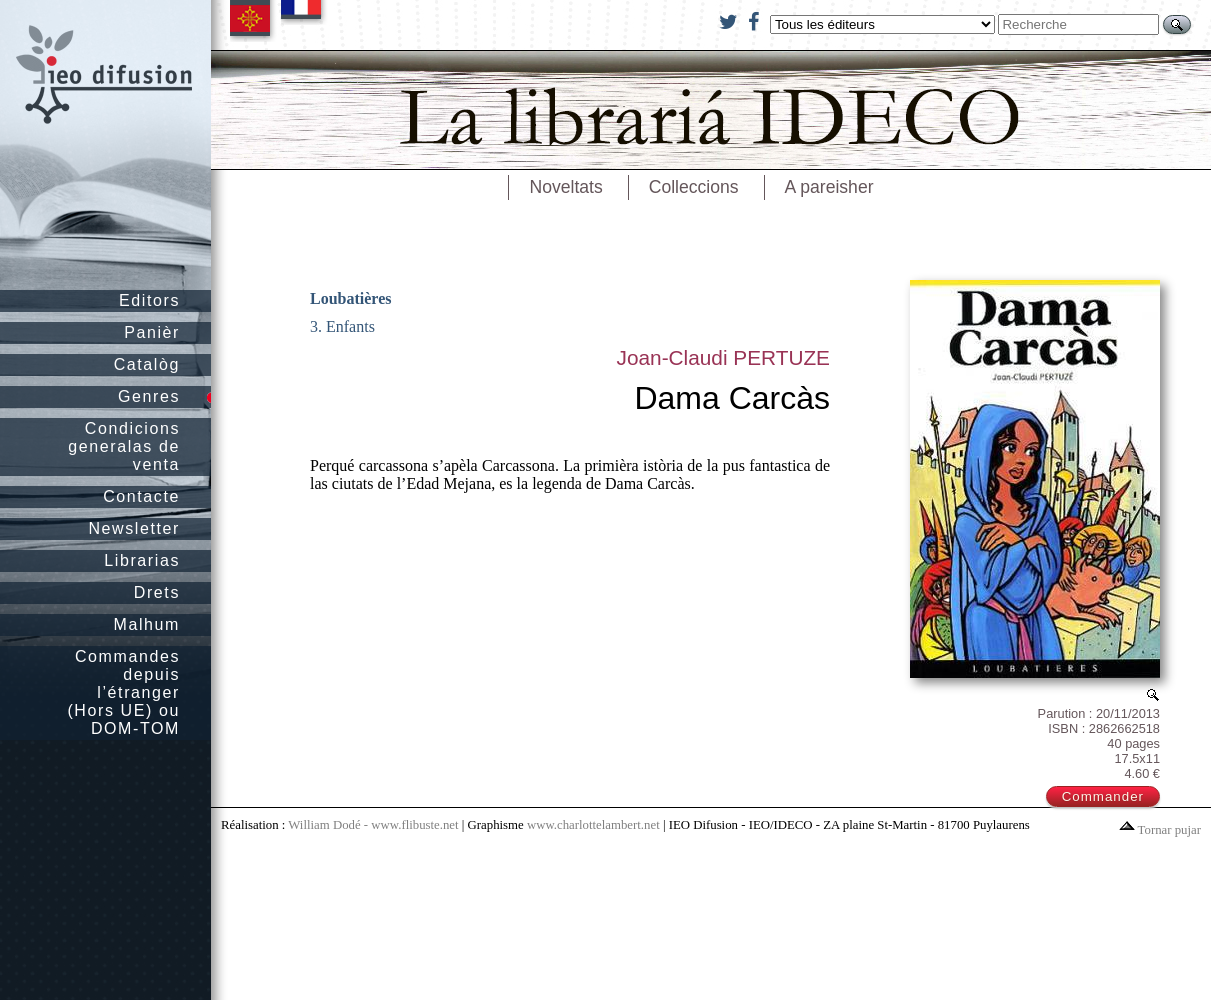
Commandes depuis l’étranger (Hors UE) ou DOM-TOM (123, 692)
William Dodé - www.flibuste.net (373, 825)
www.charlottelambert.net (593, 825)
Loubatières (350, 298)
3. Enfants (342, 326)
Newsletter (134, 528)
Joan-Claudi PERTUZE (723, 357)
